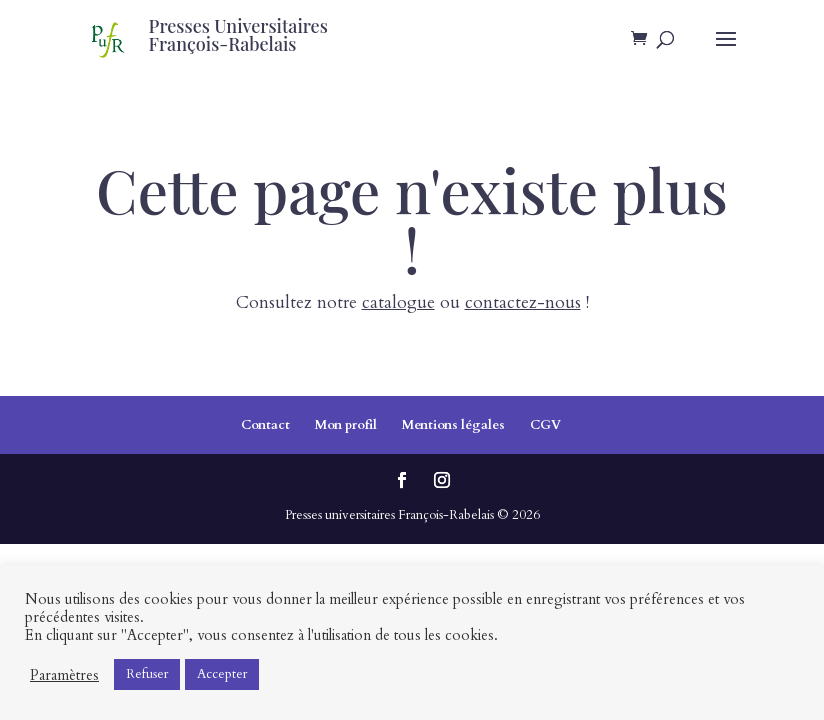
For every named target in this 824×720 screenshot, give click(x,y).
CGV (545, 425)
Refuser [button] (147, 674)
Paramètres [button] (64, 675)
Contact (265, 425)
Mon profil (346, 425)
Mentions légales (453, 425)
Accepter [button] (222, 674)
